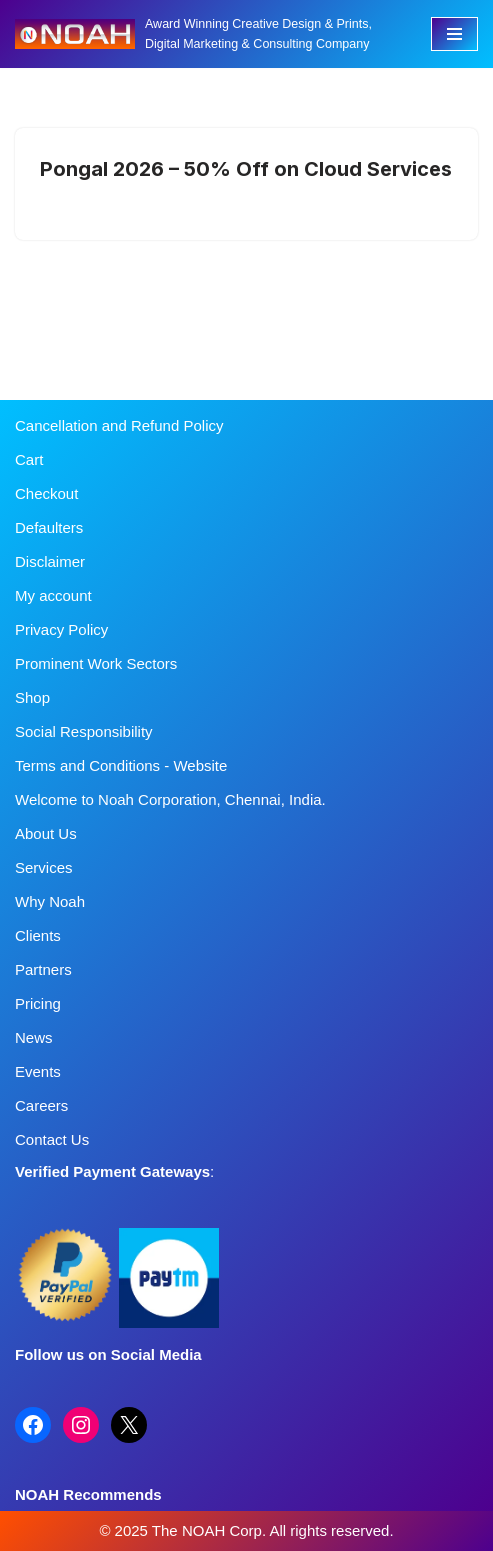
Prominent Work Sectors (96, 663)
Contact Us (52, 1139)
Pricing (38, 1003)
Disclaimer (50, 561)
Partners (43, 969)
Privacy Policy (61, 629)
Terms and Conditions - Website (121, 765)
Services (44, 867)
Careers (41, 1105)
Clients (38, 935)
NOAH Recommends (88, 1494)
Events (38, 1071)
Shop (32, 697)
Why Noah (50, 901)
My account (53, 595)
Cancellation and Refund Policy (119, 425)
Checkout (46, 493)
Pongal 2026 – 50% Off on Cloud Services (246, 169)
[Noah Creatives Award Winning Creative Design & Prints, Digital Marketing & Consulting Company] (208, 34)
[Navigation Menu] (454, 34)
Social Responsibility (84, 731)
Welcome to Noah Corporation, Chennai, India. (170, 799)
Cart (29, 459)
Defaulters (49, 527)
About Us (46, 833)
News (34, 1037)
